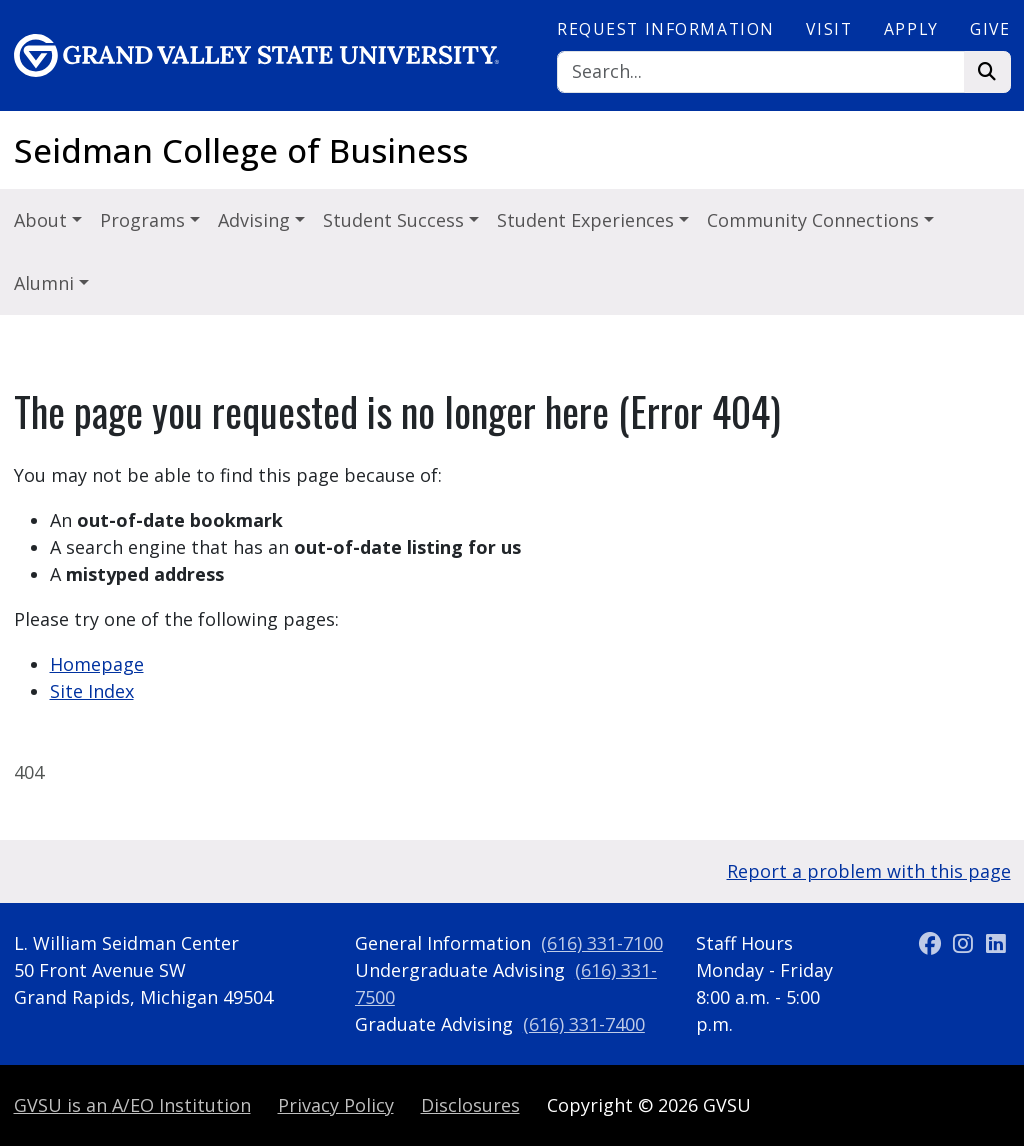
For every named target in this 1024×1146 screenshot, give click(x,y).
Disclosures (470, 1105)
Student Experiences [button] (588, 220)
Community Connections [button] (815, 220)
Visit (829, 29)
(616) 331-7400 (584, 1024)
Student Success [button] (396, 220)
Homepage (97, 664)
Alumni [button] (46, 283)
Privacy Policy (336, 1105)
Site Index (92, 691)
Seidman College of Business (241, 150)
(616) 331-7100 (602, 943)
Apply (911, 29)
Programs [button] (145, 220)
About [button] (43, 220)
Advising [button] (256, 220)
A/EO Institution (132, 1105)
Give (990, 29)
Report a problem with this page (869, 871)
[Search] (761, 72)
